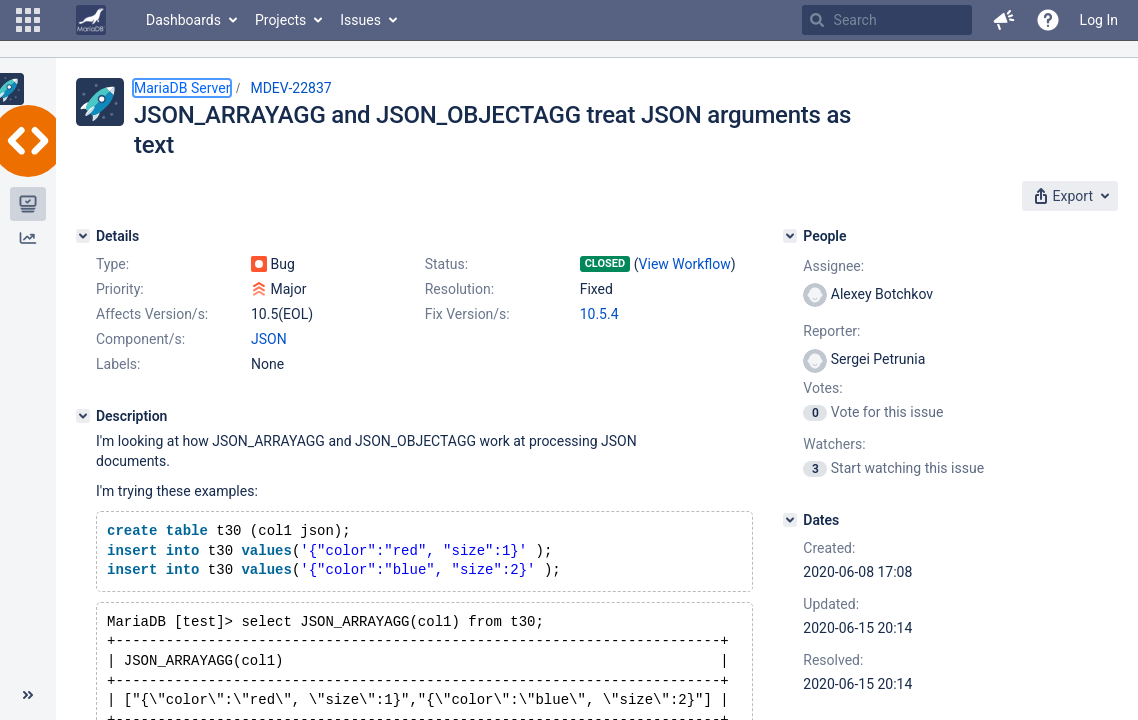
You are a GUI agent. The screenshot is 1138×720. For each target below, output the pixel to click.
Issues (360, 20)
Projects (280, 20)
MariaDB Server (182, 88)
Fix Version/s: (467, 314)
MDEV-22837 (290, 88)
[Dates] (790, 520)
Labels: (118, 364)
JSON (269, 339)
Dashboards (183, 20)
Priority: (120, 289)
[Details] (83, 236)
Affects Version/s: (152, 314)
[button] (28, 20)
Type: (112, 264)
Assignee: (833, 266)
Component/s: (140, 339)
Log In (1099, 20)
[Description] (83, 416)
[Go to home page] (91, 20)
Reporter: (831, 331)
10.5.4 (599, 314)
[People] (790, 236)
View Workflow (685, 264)
